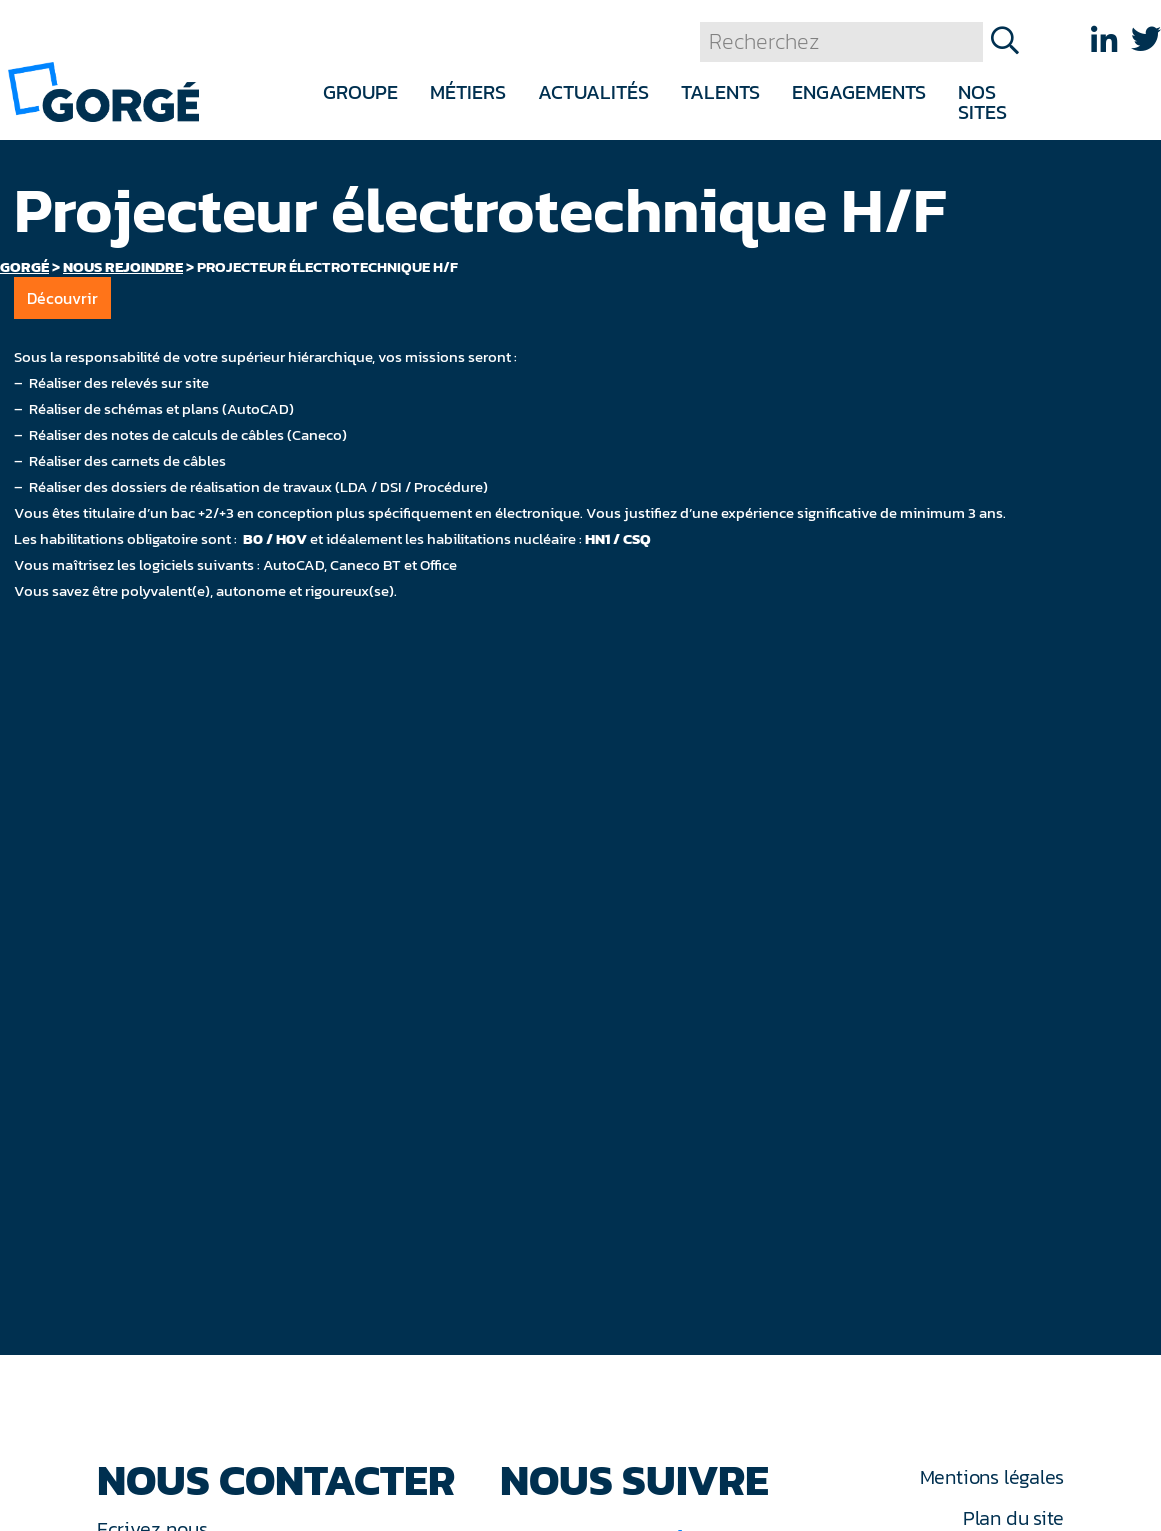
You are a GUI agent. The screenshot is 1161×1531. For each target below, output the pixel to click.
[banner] (103, 90)
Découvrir (62, 298)
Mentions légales (992, 1477)
